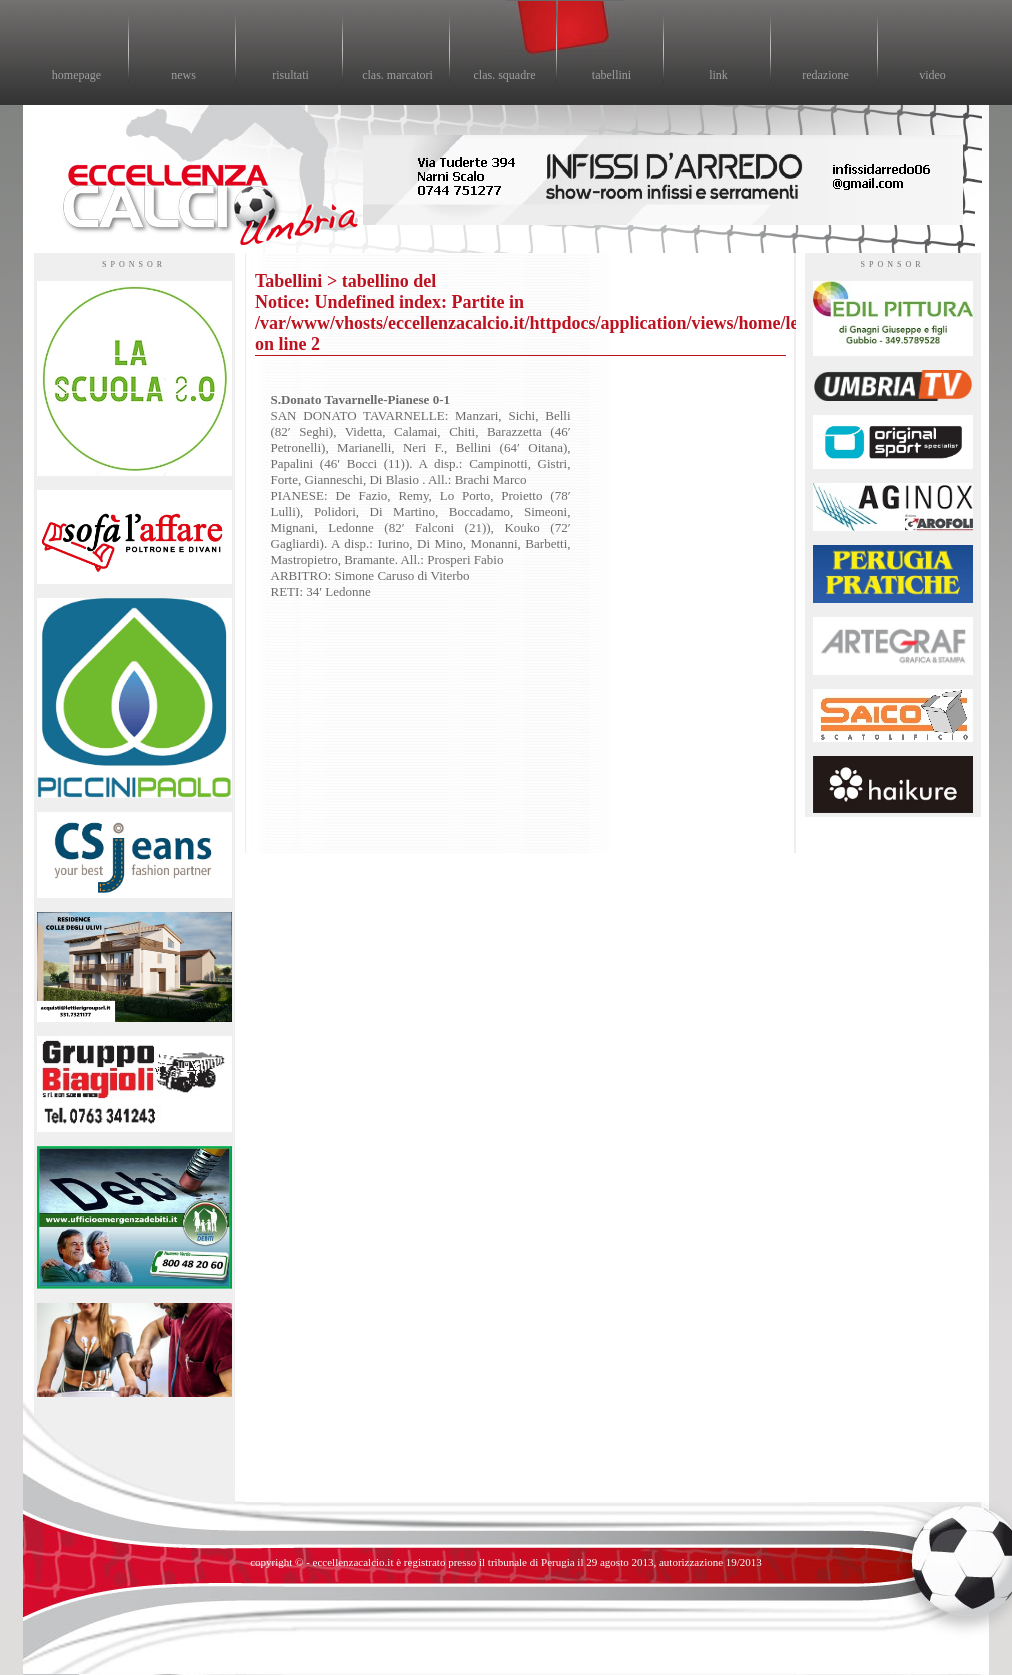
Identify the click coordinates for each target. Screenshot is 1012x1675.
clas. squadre (505, 75)
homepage (76, 75)
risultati (290, 75)
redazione (825, 75)
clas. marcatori (397, 75)
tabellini (611, 75)
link (718, 75)
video (932, 75)
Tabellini (288, 281)
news (183, 75)
